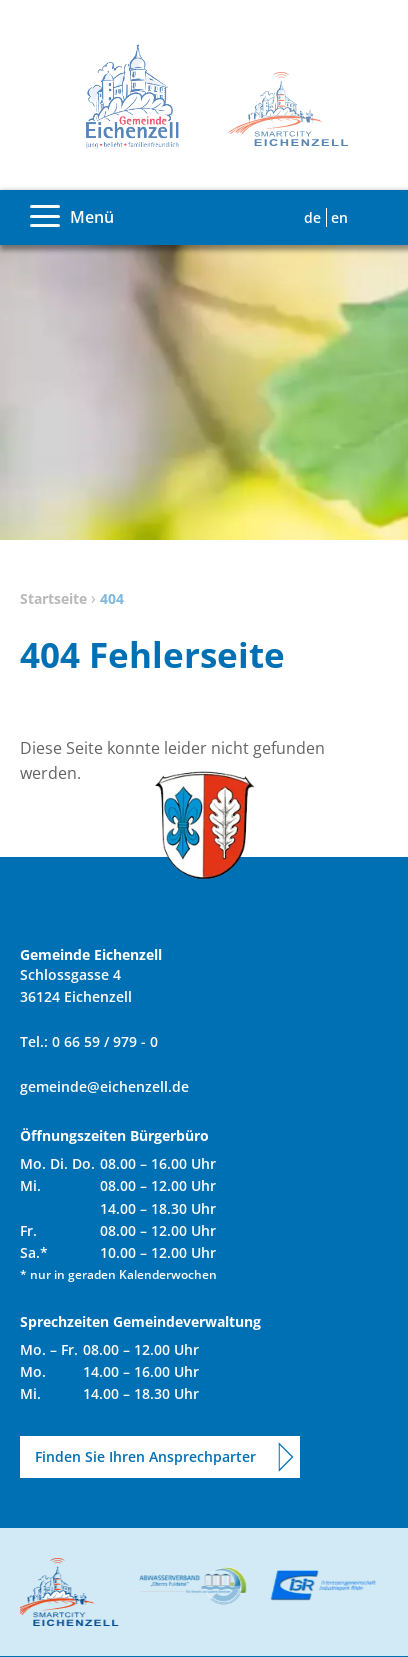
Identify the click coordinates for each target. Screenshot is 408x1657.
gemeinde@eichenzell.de (104, 1086)
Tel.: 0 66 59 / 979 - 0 (89, 1041)
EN (339, 217)
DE (312, 217)
